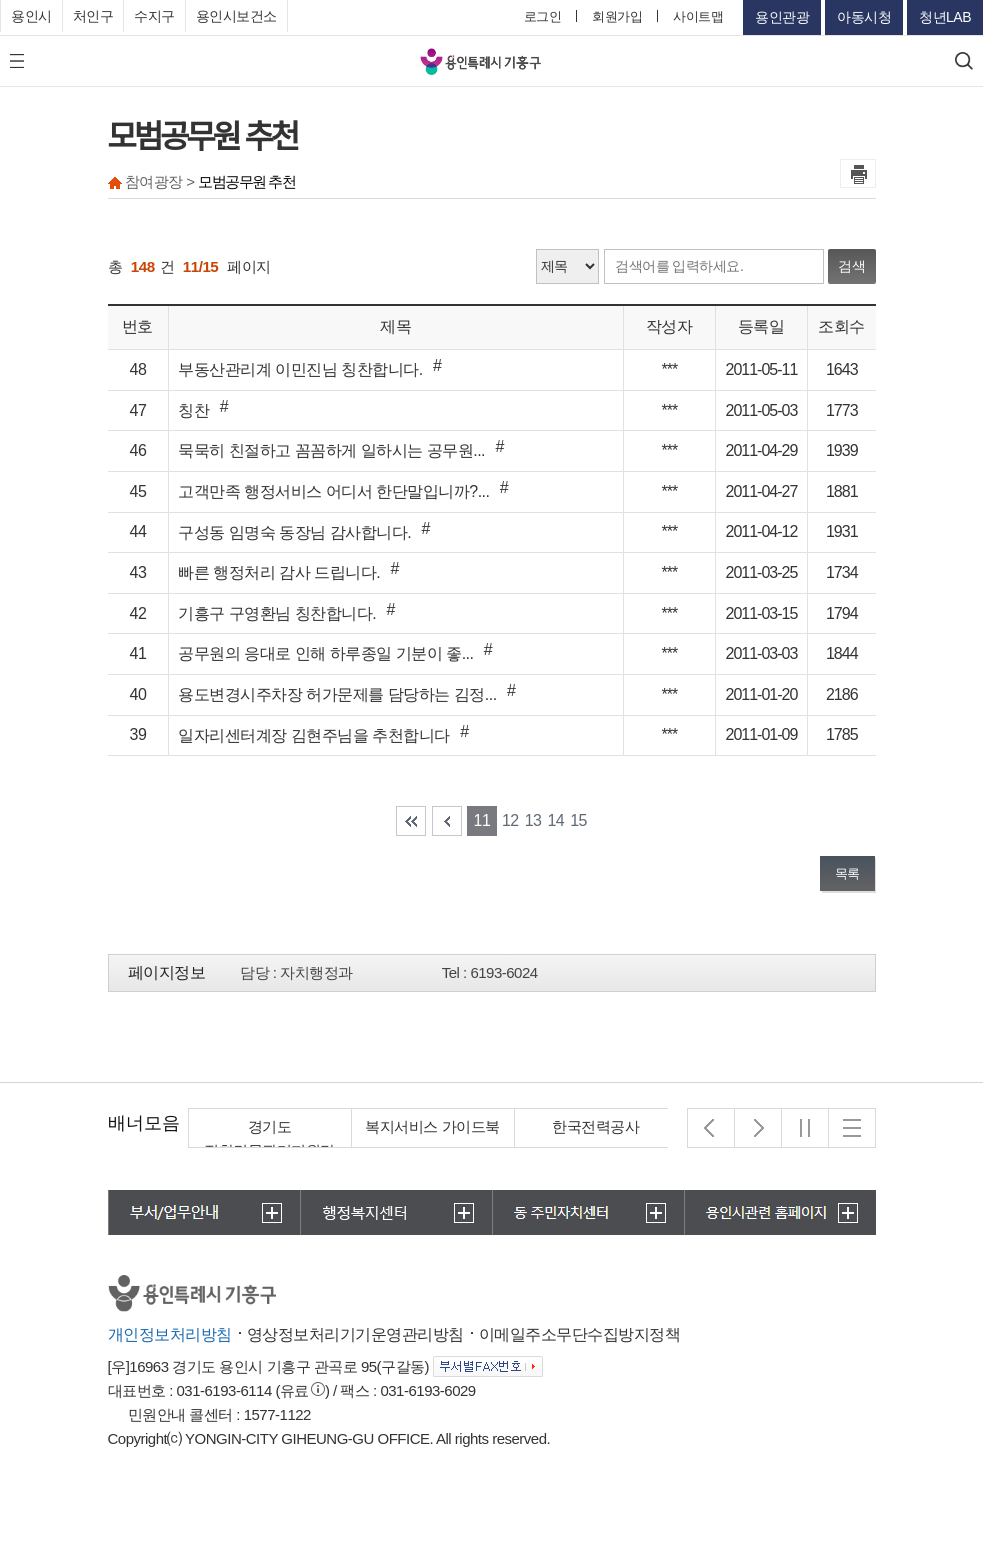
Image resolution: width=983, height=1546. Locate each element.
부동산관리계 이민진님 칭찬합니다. (300, 369)
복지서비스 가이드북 (432, 1126)
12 (510, 820)
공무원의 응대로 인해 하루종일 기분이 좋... (325, 653)
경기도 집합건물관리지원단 (269, 1138)
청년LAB (945, 17)
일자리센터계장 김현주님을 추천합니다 (313, 735)
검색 (852, 266)
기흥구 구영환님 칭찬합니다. (277, 613)
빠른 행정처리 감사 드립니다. (279, 572)
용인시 (31, 16)
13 (533, 820)
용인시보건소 (236, 16)
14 (555, 820)
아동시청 (864, 17)
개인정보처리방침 (170, 1334)
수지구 (154, 16)
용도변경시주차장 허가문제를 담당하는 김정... (337, 694)
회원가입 (617, 16)
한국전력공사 (595, 1126)
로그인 (543, 16)
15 (578, 820)
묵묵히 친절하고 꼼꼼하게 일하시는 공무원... (331, 450)
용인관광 (782, 17)
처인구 (93, 16)
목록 (847, 873)
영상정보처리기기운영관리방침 (355, 1334)
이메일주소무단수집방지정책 (580, 1334)
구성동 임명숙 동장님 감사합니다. (294, 532)
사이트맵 (698, 16)
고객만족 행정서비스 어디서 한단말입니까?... (333, 491)
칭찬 (193, 410)
